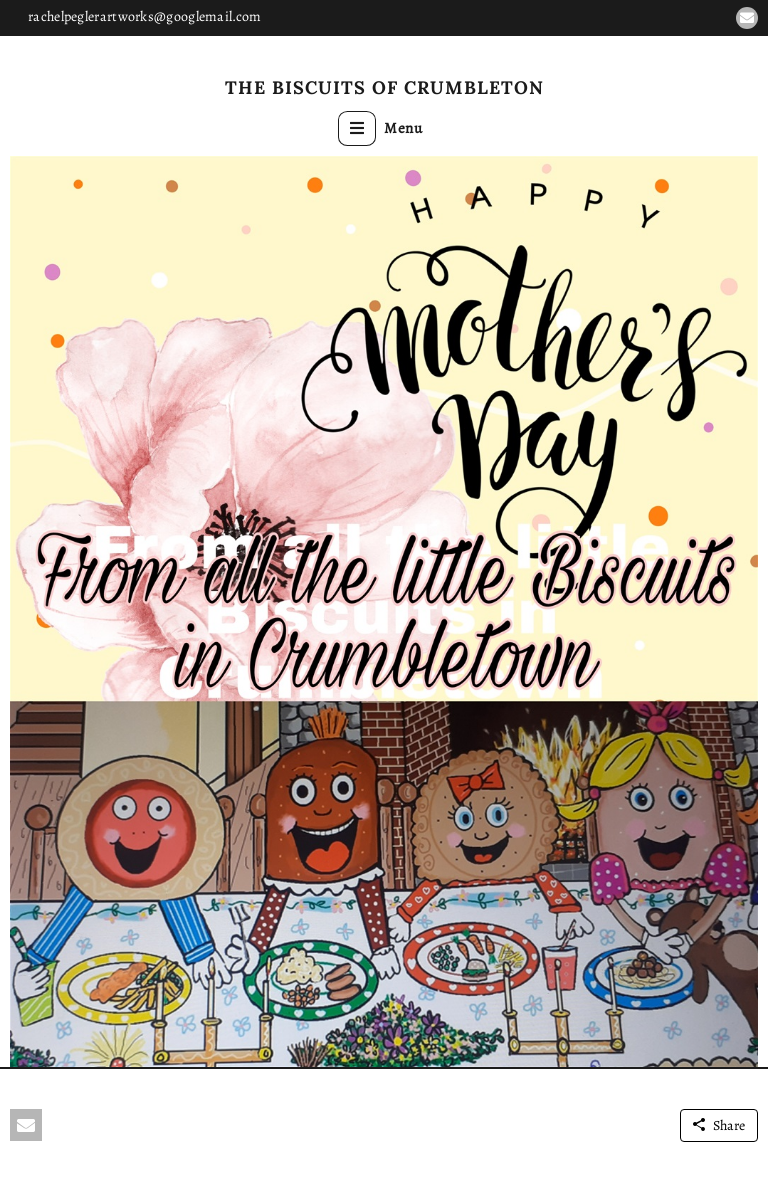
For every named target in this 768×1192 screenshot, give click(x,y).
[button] (747, 18)
